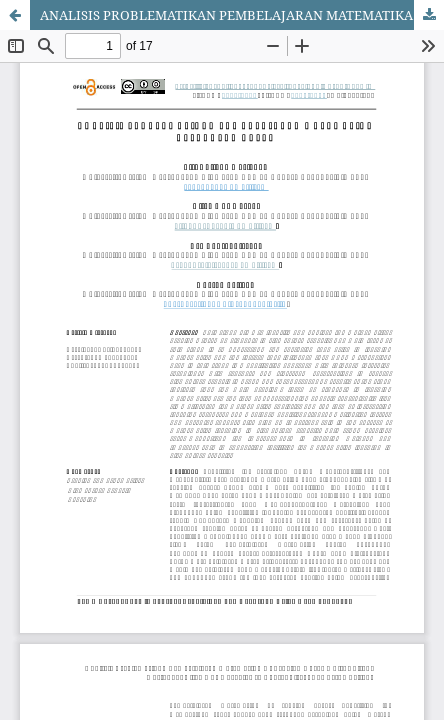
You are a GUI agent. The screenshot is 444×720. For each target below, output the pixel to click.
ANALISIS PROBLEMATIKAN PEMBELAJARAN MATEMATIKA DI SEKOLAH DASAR (242, 15)
